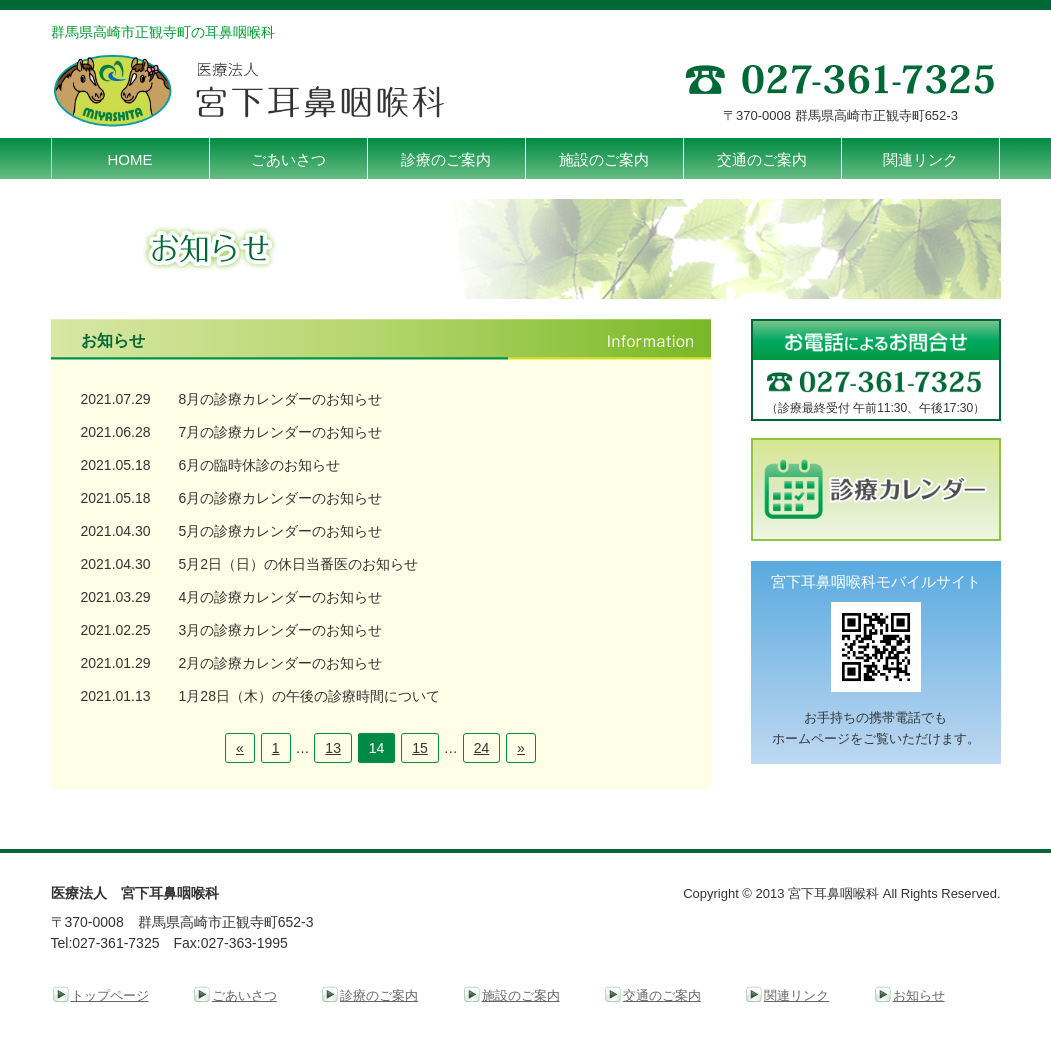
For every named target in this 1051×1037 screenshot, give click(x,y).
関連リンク (796, 995)
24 (482, 748)
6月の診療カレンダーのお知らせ (281, 498)
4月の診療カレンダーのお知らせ (281, 597)
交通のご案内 (662, 995)
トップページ (110, 995)
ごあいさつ (244, 995)
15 (420, 748)
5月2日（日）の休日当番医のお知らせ (299, 564)
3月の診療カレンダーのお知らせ (281, 630)
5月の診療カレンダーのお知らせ (281, 531)
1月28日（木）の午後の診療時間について (309, 696)
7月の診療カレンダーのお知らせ (281, 432)
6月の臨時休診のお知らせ (260, 465)
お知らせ (919, 995)
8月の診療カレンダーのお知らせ (281, 399)
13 (333, 748)
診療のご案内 (379, 995)
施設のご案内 (521, 995)
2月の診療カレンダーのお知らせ (281, 663)
